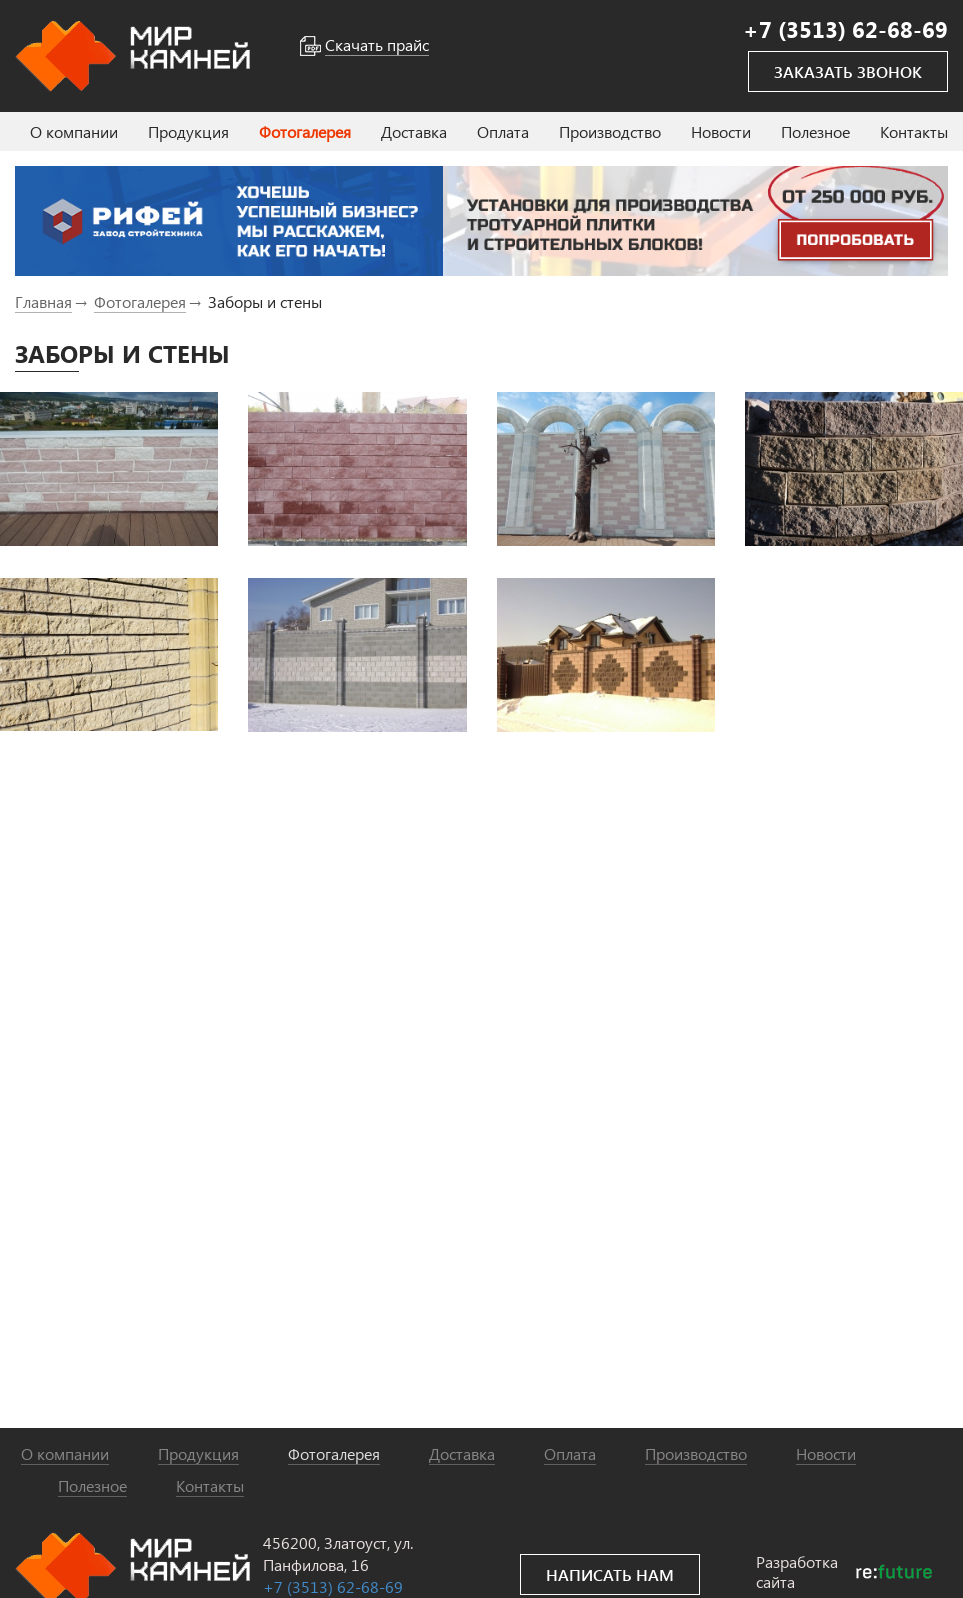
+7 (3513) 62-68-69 (333, 1586)
